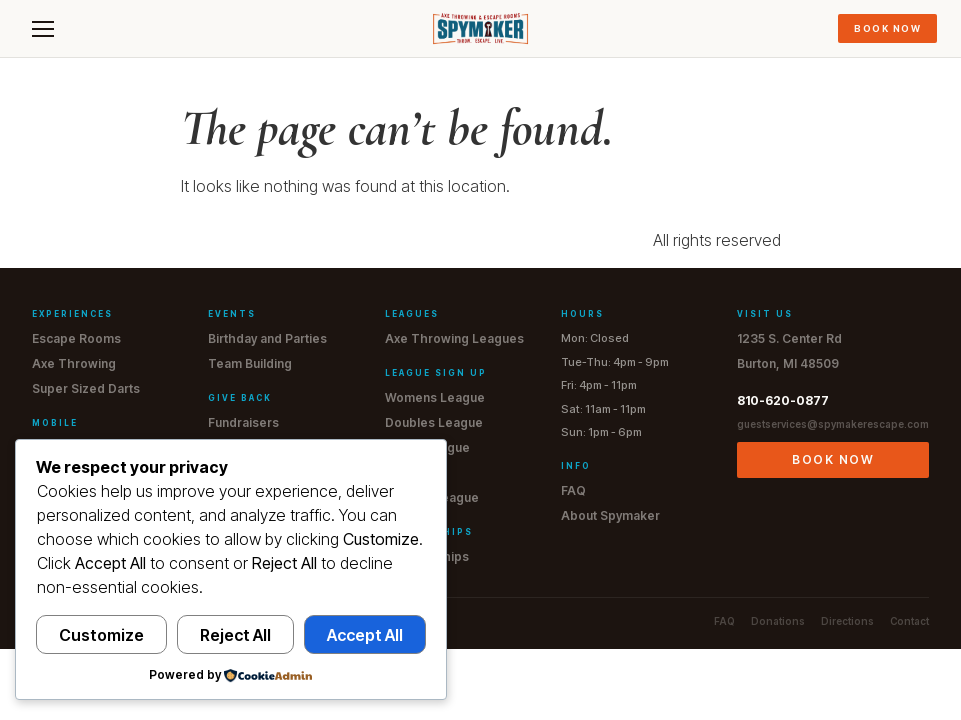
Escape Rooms (76, 338)
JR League (416, 472)
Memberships (427, 556)
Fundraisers (243, 422)
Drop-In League (432, 497)
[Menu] (43, 29)
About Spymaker (610, 515)
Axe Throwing (74, 363)
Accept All (365, 635)
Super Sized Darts (86, 388)
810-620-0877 (783, 400)
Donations (778, 621)
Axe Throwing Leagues (454, 338)
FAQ (573, 490)
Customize (101, 635)
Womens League (435, 397)
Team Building (250, 363)
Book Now (887, 28)
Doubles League (434, 422)
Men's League (427, 447)
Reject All (235, 635)
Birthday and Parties (267, 338)
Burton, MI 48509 (788, 363)
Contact (909, 621)
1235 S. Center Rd (789, 338)
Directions (847, 621)
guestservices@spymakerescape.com (833, 424)
